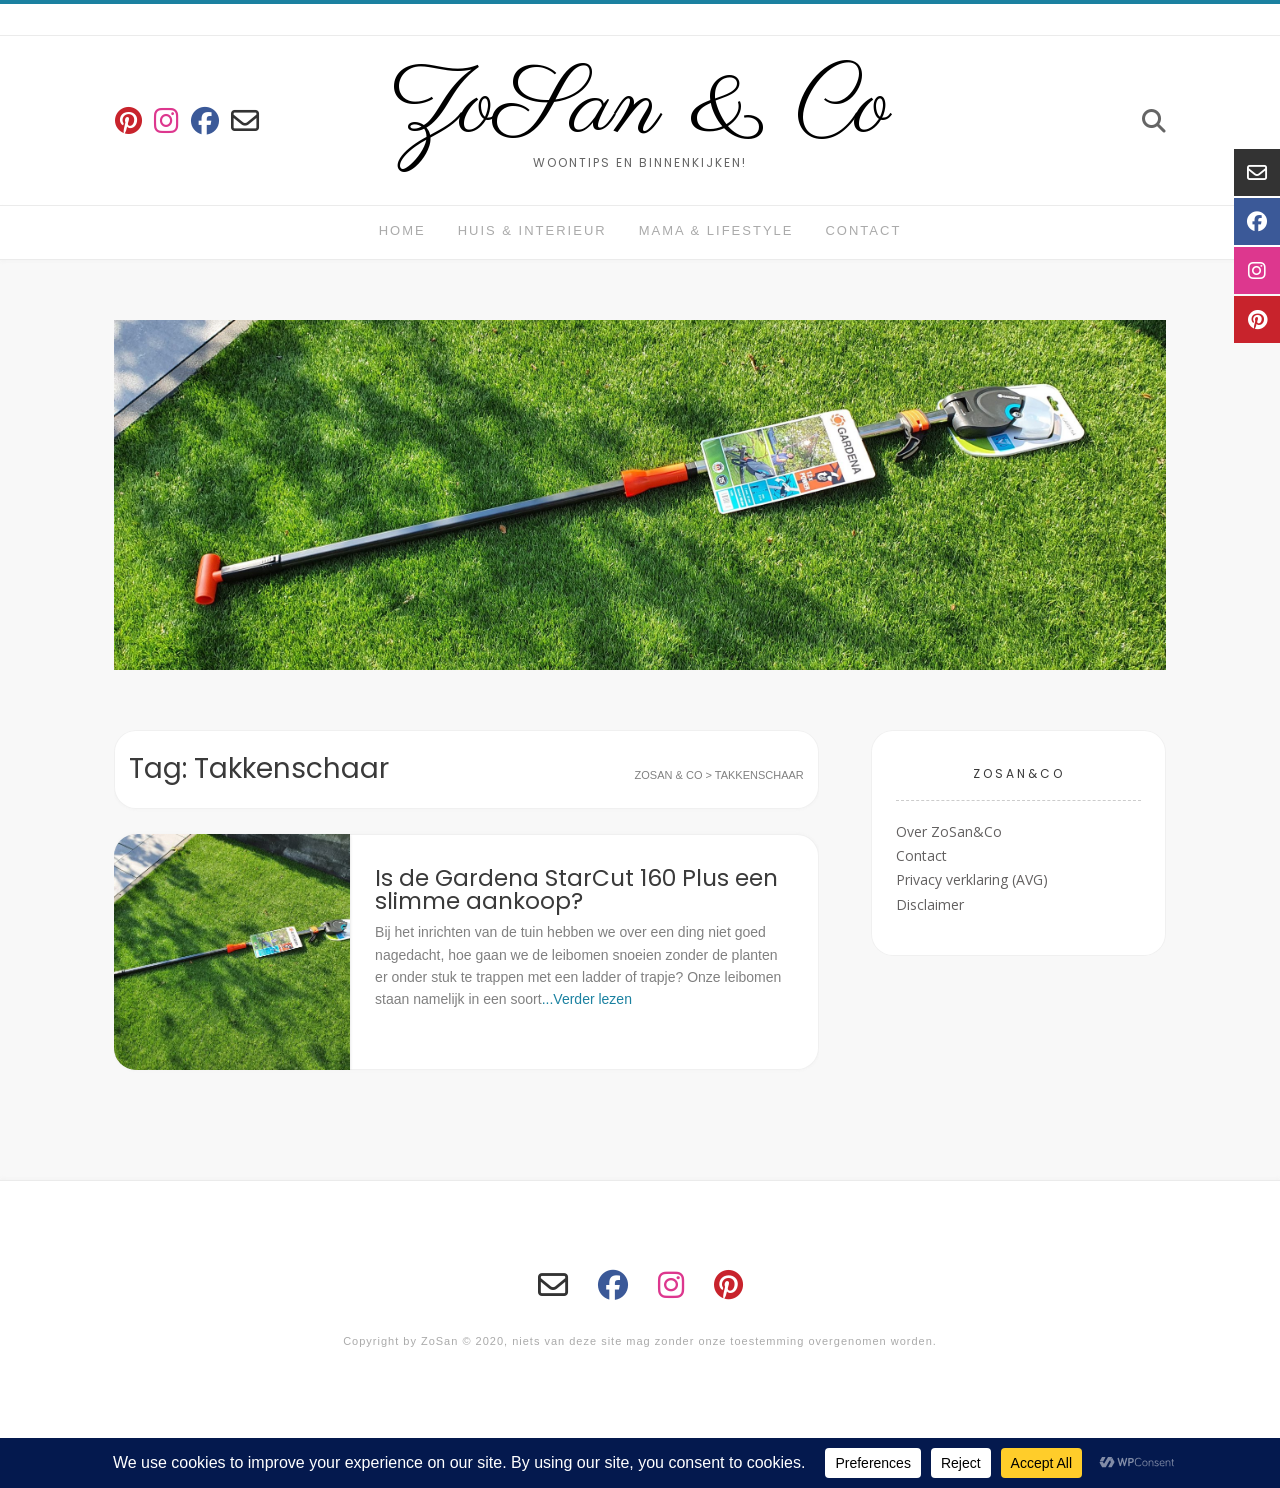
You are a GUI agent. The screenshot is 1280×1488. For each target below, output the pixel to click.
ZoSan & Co (640, 108)
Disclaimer (930, 904)
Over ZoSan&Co (949, 831)
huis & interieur (532, 230)
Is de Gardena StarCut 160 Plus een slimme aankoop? (576, 889)
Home (402, 230)
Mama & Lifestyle (716, 230)
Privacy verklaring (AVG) (972, 879)
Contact (863, 230)
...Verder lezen (587, 999)
